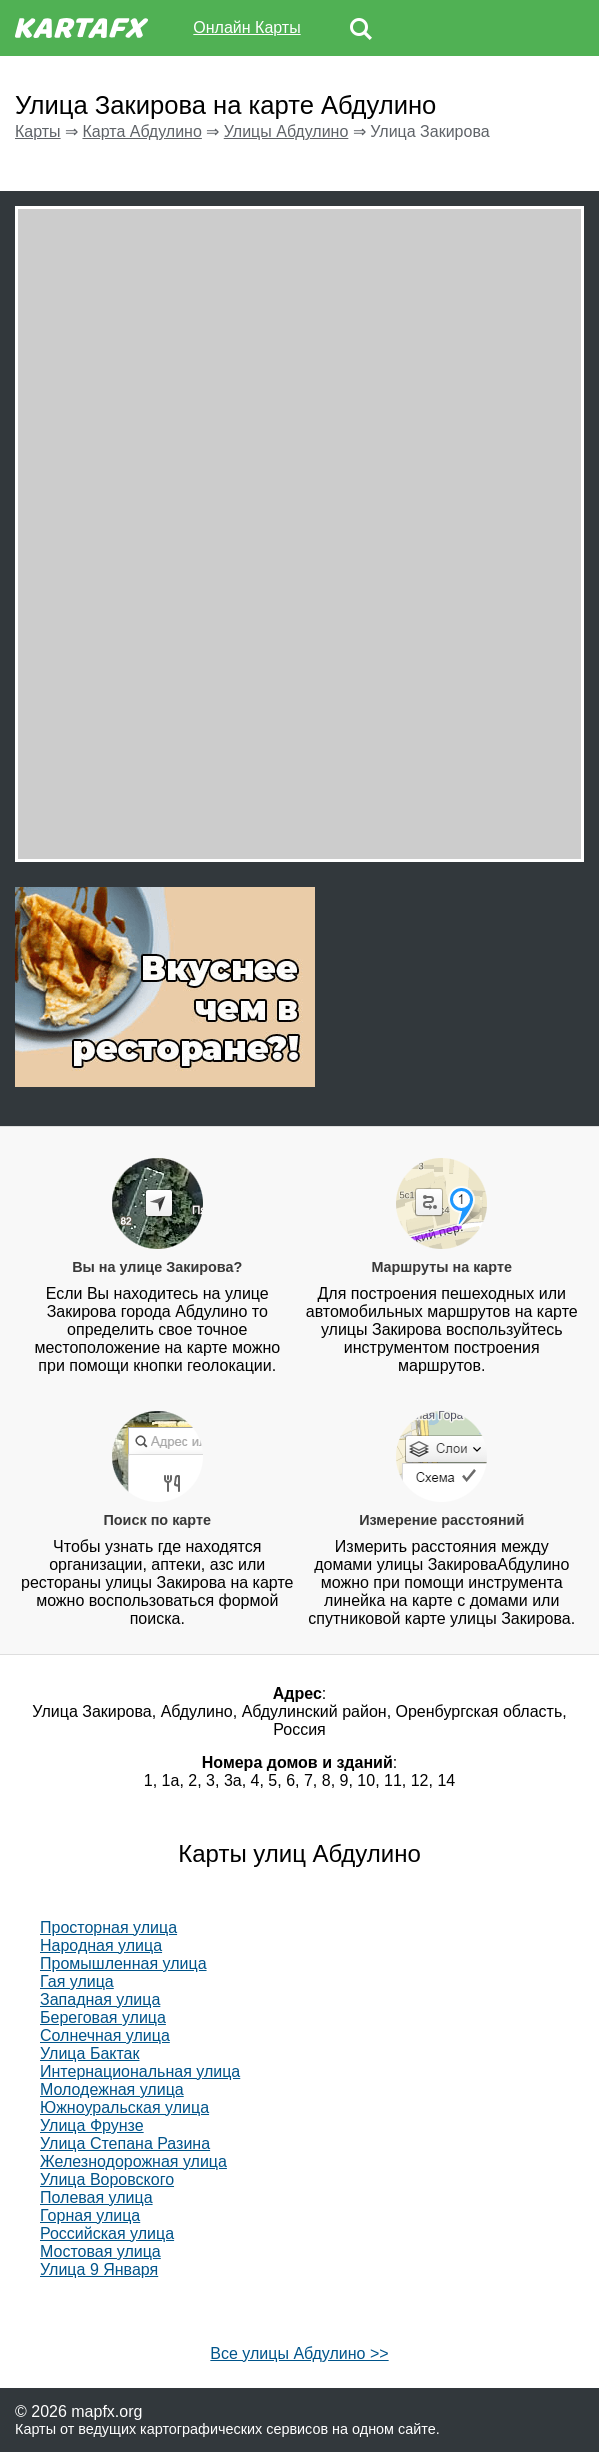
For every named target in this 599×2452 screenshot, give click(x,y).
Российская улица (107, 2233)
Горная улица (90, 2215)
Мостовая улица (100, 2251)
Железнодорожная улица (133, 2161)
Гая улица (77, 1981)
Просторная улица (108, 1927)
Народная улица (101, 1945)
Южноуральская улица (124, 2107)
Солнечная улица (105, 2035)
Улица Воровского (107, 2179)
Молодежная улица (112, 2089)
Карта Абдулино (141, 131)
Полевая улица (96, 2197)
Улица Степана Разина (125, 2143)
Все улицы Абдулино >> (299, 2353)
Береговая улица (103, 2017)
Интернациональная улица (140, 2071)
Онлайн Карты (246, 27)
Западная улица (100, 1999)
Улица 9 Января (99, 2269)
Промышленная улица (123, 1963)
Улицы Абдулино (286, 131)
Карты (38, 131)
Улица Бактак (90, 2053)
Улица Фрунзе (92, 2125)
